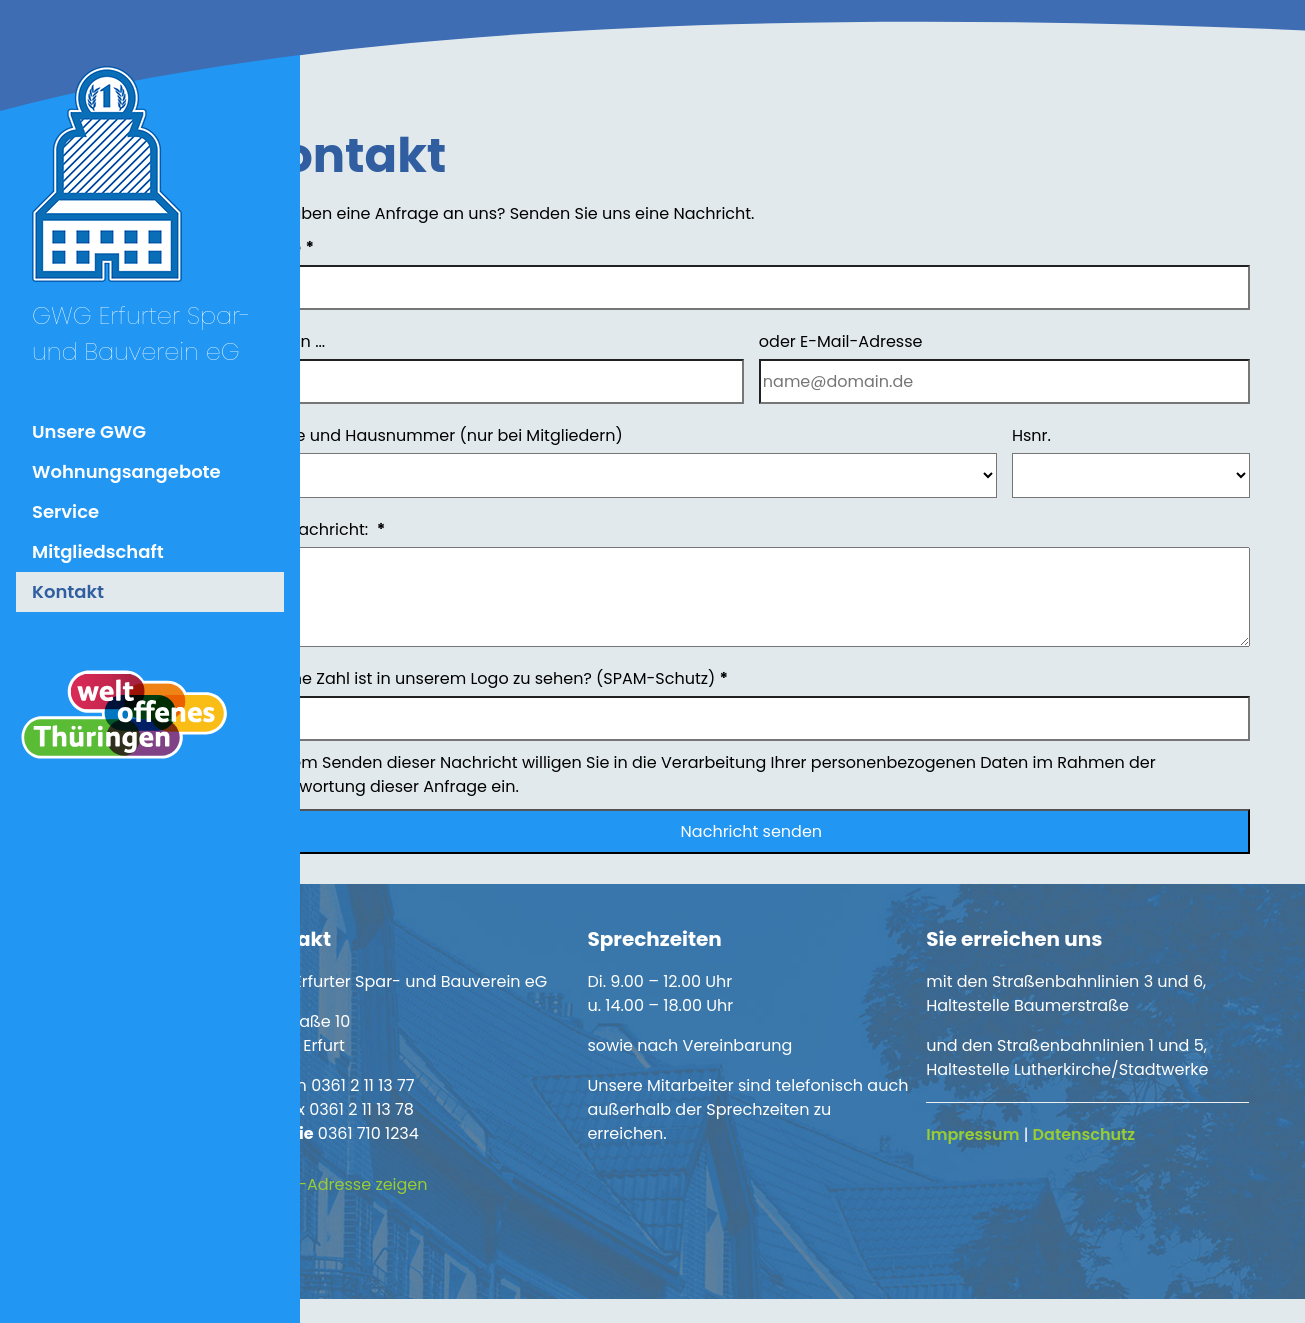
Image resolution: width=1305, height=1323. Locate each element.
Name (368, 247)
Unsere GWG (89, 431)
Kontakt (68, 591)
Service (65, 511)
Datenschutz (1112, 1134)
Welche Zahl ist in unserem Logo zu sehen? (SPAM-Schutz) (575, 678)
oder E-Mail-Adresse (883, 341)
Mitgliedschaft (98, 551)
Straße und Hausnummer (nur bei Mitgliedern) (523, 435)
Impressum (1001, 1134)
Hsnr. (1052, 435)
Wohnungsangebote (126, 471)
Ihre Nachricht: (404, 529)
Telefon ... (374, 341)
